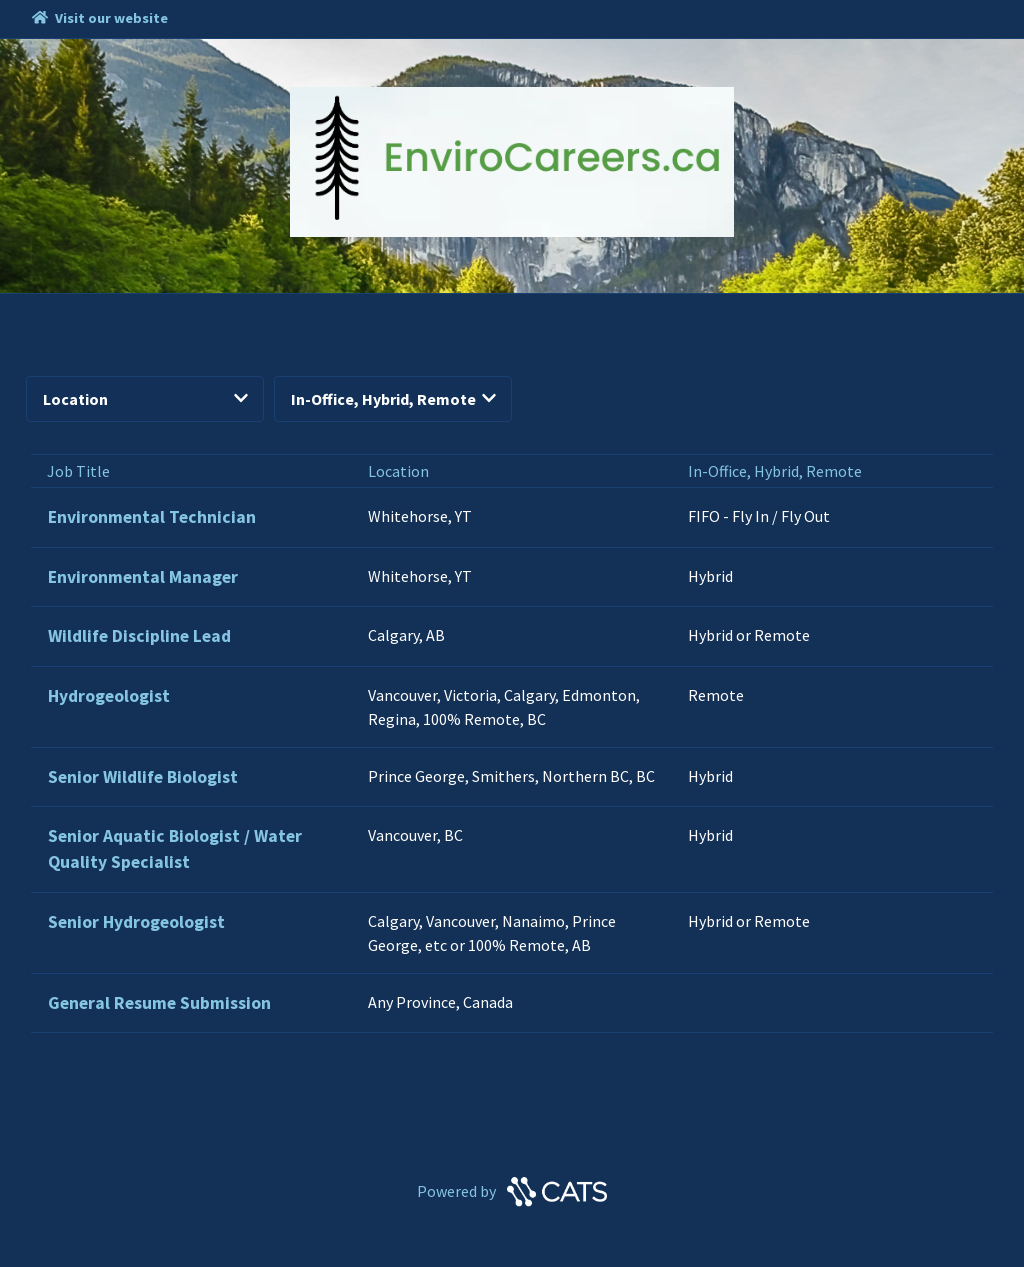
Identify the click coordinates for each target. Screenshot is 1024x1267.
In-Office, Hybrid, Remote (393, 399)
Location (145, 399)
